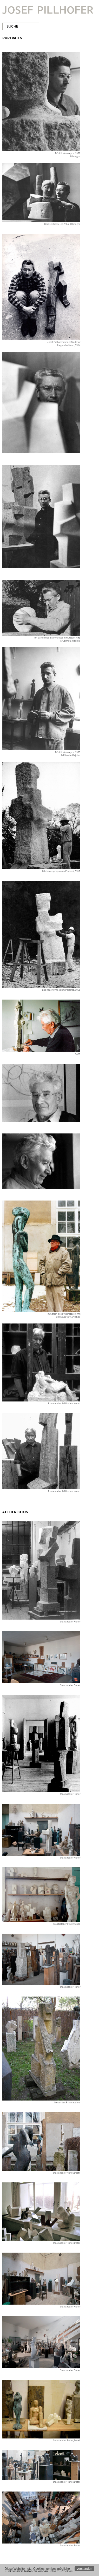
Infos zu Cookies (61, 2571)
